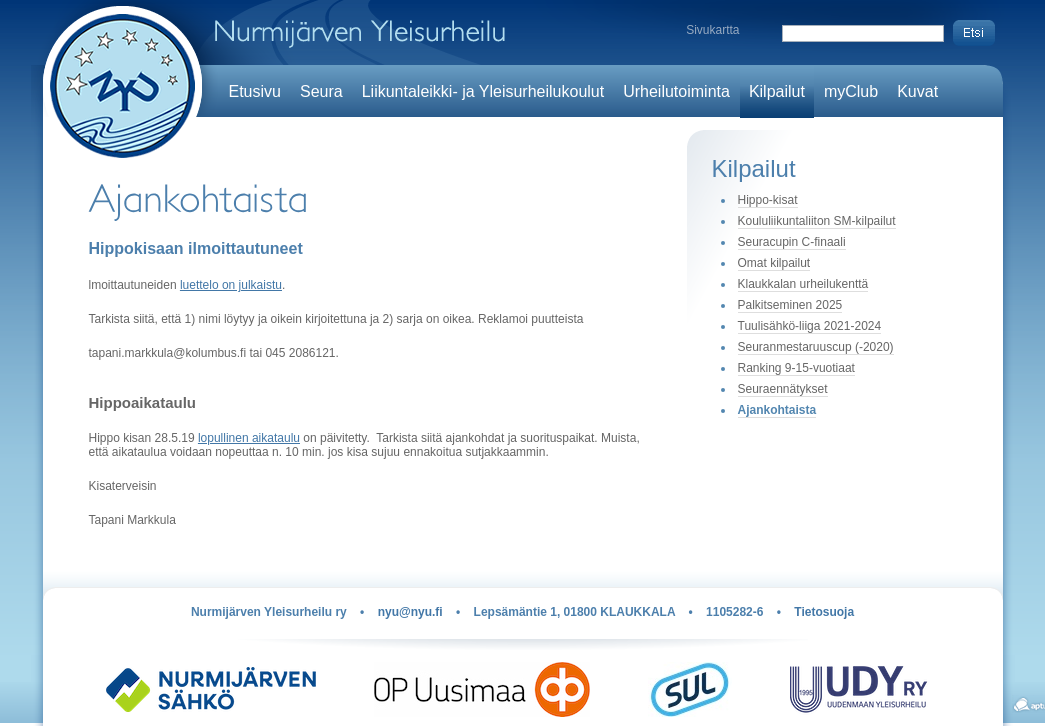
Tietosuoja (824, 612)
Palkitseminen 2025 (790, 305)
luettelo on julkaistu (231, 285)
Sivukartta (712, 30)
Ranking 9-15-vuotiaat (796, 368)
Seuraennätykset (783, 389)
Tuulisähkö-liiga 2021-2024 (810, 326)
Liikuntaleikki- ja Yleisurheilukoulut (483, 91)
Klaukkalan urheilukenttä (803, 284)
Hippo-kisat (768, 200)
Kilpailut (777, 91)
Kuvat (917, 91)
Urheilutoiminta (676, 91)
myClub (851, 91)
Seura (321, 91)
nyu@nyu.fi (410, 612)
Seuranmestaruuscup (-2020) (816, 347)
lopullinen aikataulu (249, 438)
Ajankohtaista (777, 410)
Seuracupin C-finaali (792, 242)
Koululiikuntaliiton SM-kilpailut (817, 221)
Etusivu (255, 91)
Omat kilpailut (774, 263)
